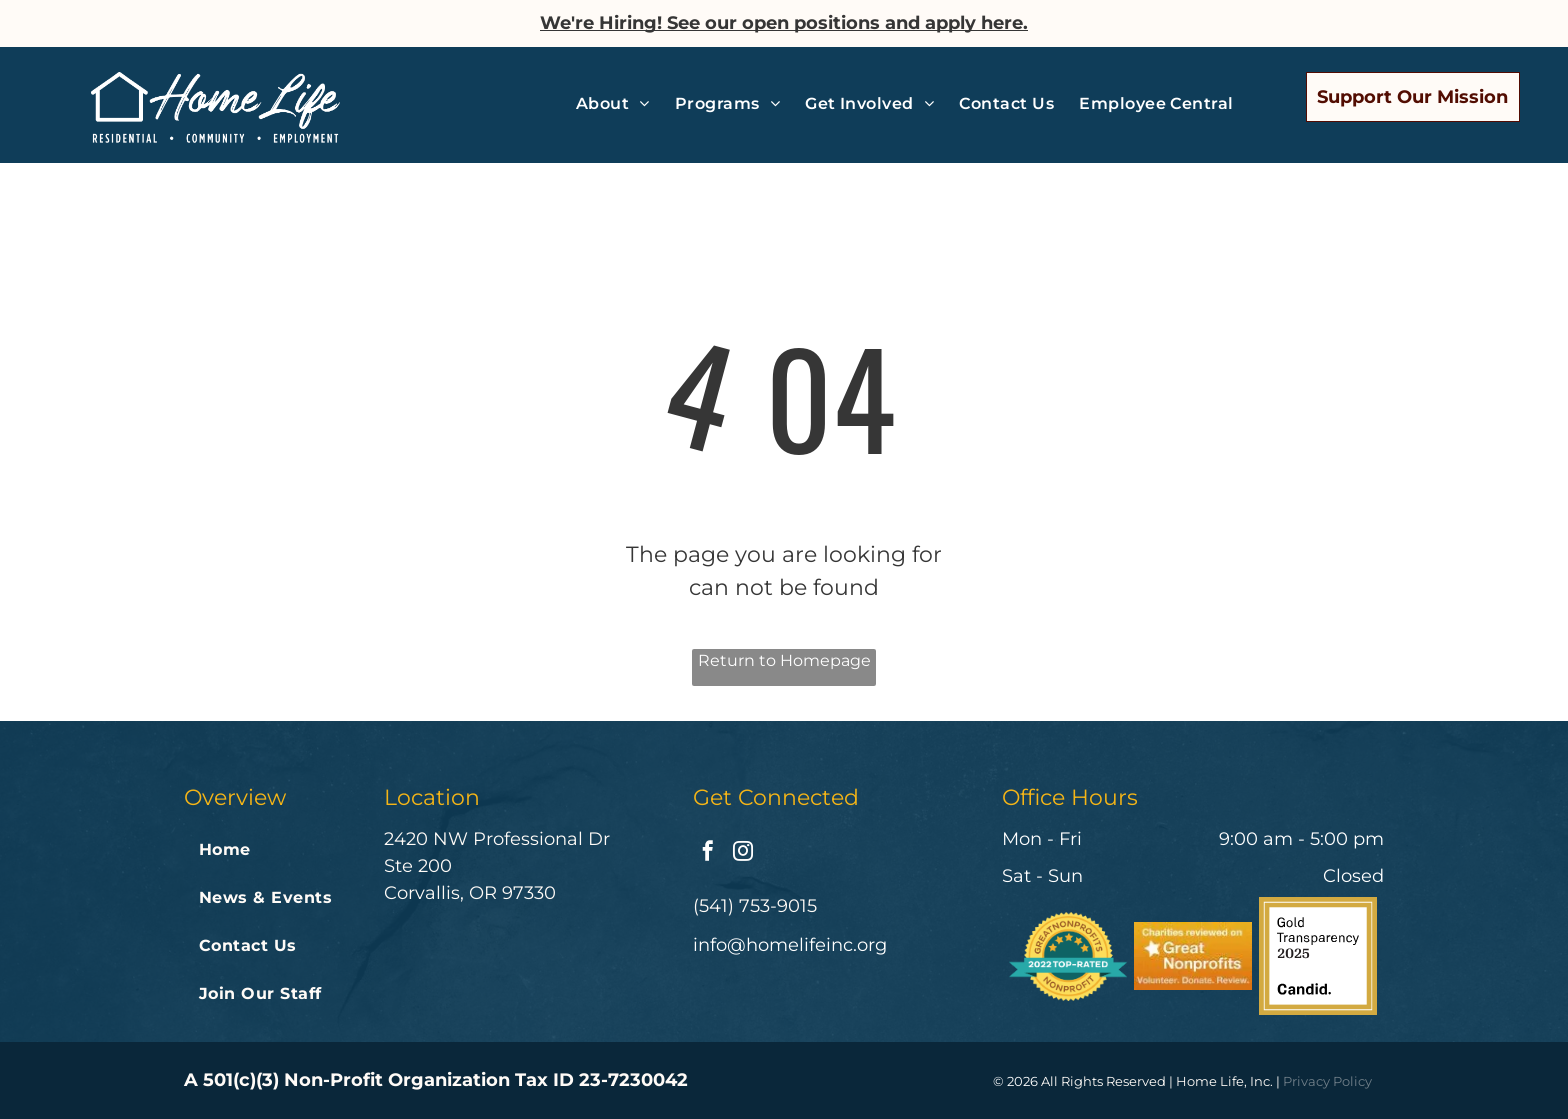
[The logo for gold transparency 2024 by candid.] (1318, 956)
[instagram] (743, 853)
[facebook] (708, 853)
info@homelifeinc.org (790, 945)
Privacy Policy (1327, 1081)
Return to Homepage (784, 660)
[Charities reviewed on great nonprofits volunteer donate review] (1193, 956)
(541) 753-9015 (755, 906)
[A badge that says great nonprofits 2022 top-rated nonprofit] (1068, 956)
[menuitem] (620, 104)
